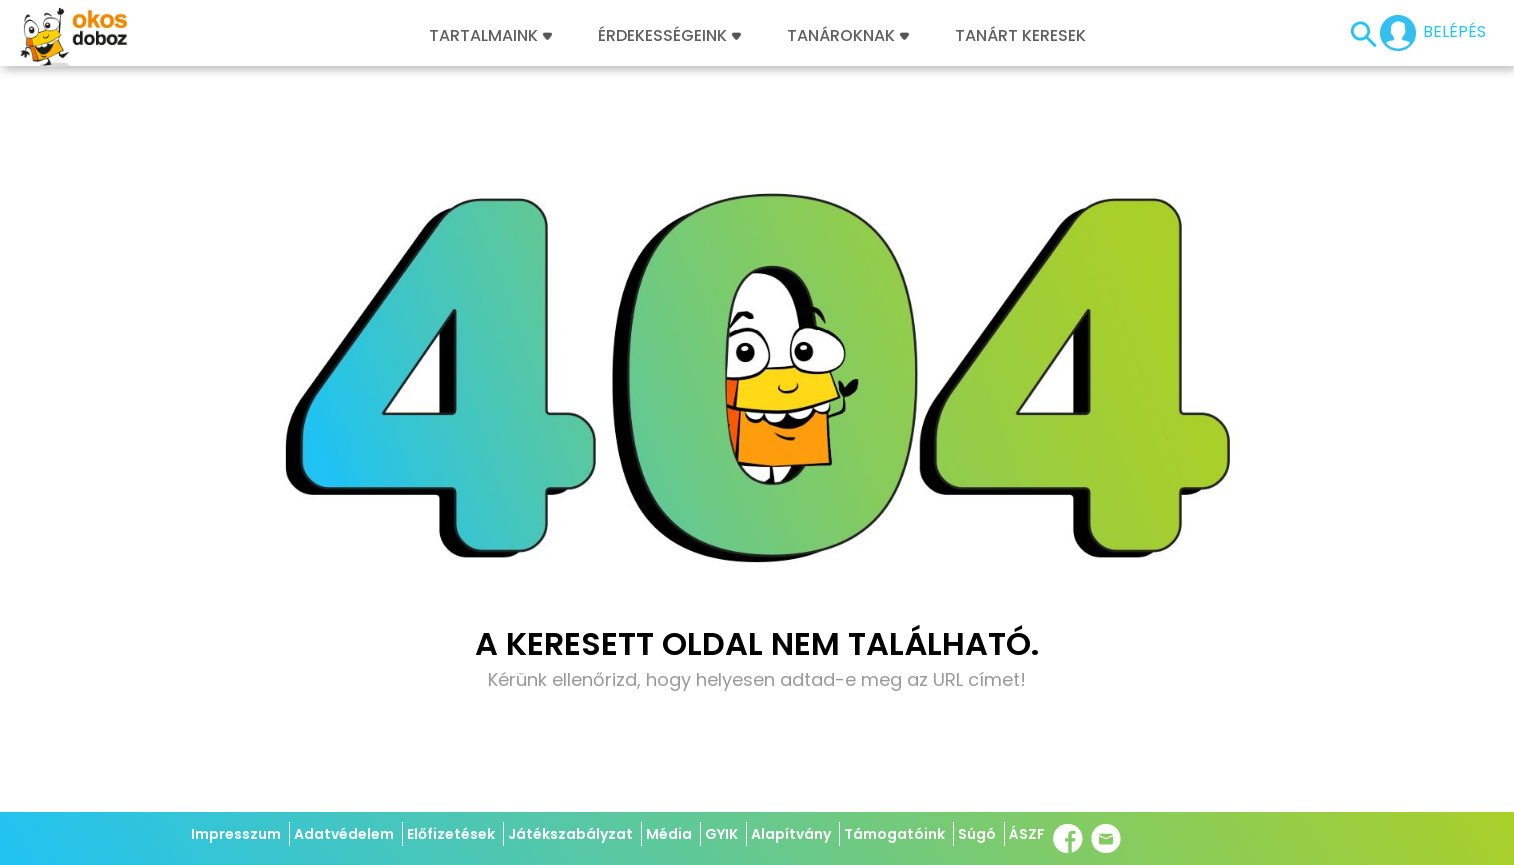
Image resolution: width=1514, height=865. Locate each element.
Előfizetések (451, 834)
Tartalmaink (490, 36)
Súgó (977, 834)
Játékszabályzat (570, 834)
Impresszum (236, 834)
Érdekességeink (669, 36)
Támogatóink (894, 834)
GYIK (721, 834)
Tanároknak (848, 36)
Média (669, 834)
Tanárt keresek (1020, 36)
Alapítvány (791, 834)
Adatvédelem (344, 834)
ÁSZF (1027, 834)
